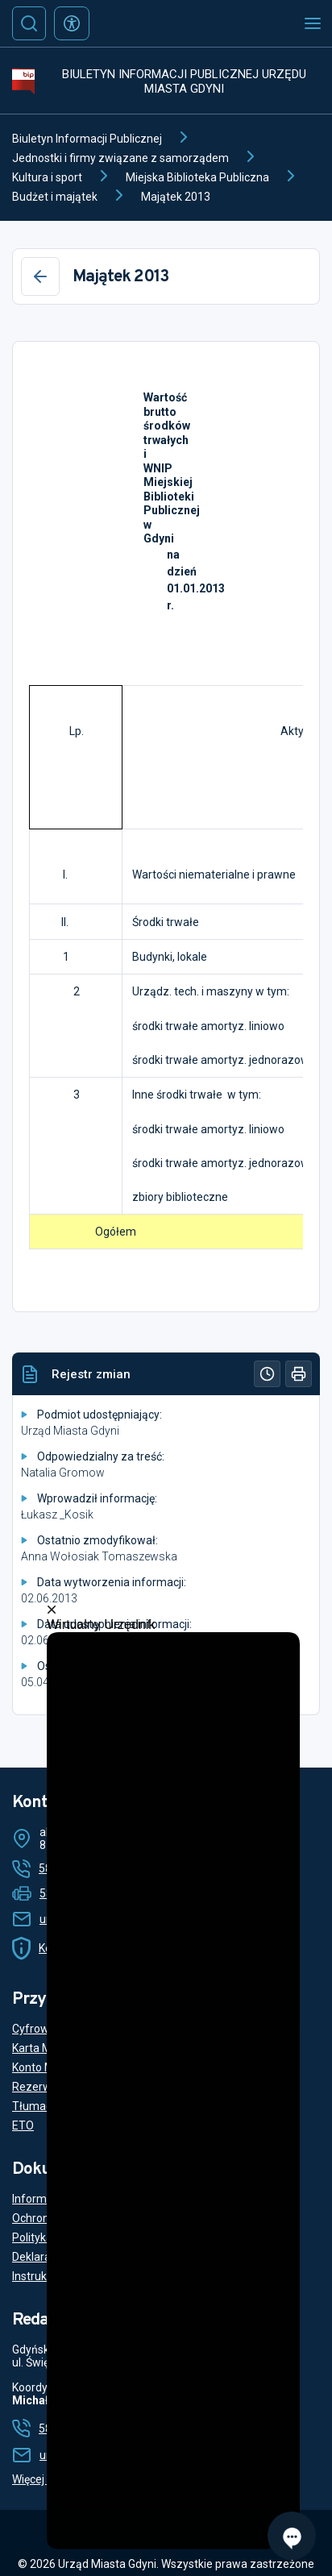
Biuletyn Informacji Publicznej (87, 138)
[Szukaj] (29, 23)
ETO (23, 2125)
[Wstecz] (40, 276)
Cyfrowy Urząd (50, 2028)
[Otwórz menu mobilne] (313, 23)
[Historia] (267, 1374)
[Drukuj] (298, 1374)
